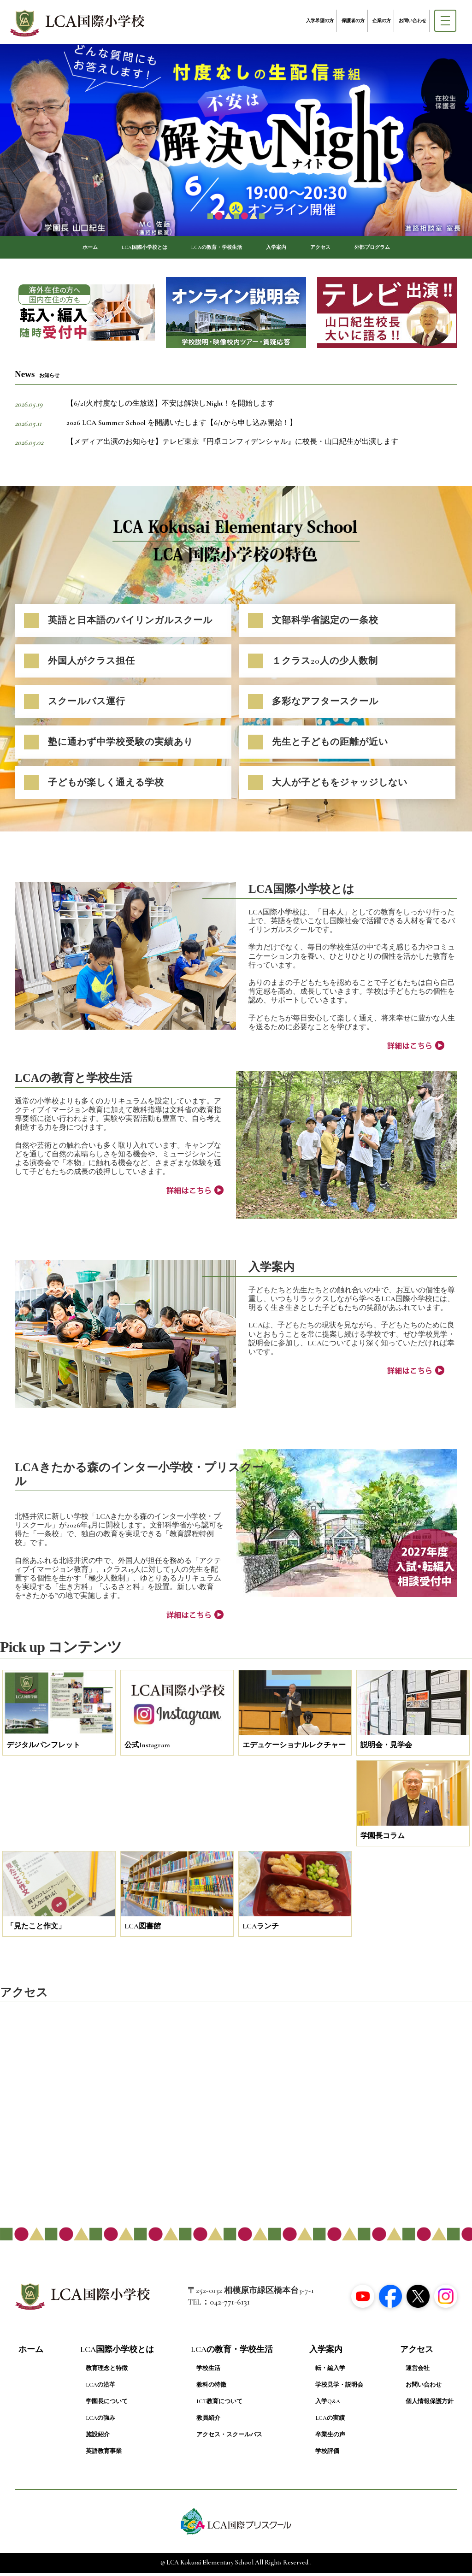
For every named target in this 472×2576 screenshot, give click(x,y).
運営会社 (418, 2372)
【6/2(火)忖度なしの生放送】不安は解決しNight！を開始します (170, 407)
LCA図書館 (142, 1930)
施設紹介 (98, 2438)
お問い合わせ (412, 21)
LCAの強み (100, 2422)
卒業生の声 (330, 2438)
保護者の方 (353, 21)
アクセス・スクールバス (229, 2438)
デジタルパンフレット (43, 1749)
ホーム (51, 248)
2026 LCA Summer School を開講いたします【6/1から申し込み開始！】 (181, 426)
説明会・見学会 (386, 1748)
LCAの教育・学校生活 (212, 248)
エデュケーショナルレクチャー (294, 1749)
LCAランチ (260, 1930)
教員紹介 (208, 2422)
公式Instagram (147, 1749)
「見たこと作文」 (35, 1930)
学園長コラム (382, 1839)
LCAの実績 (330, 2422)
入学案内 (288, 248)
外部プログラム (406, 248)
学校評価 (327, 2455)
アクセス (341, 248)
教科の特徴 (211, 2389)
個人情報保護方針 (430, 2405)
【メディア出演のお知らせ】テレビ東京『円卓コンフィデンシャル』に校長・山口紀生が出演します (232, 445)
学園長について (107, 2405)
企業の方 (381, 21)
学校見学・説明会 (339, 2389)
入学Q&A (327, 2405)
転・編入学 (330, 2372)
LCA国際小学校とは (119, 248)
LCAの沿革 (100, 2389)
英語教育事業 (104, 2455)
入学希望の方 (320, 21)
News (37, 378)
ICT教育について (219, 2405)
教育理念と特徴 (107, 2372)
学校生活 (208, 2372)
